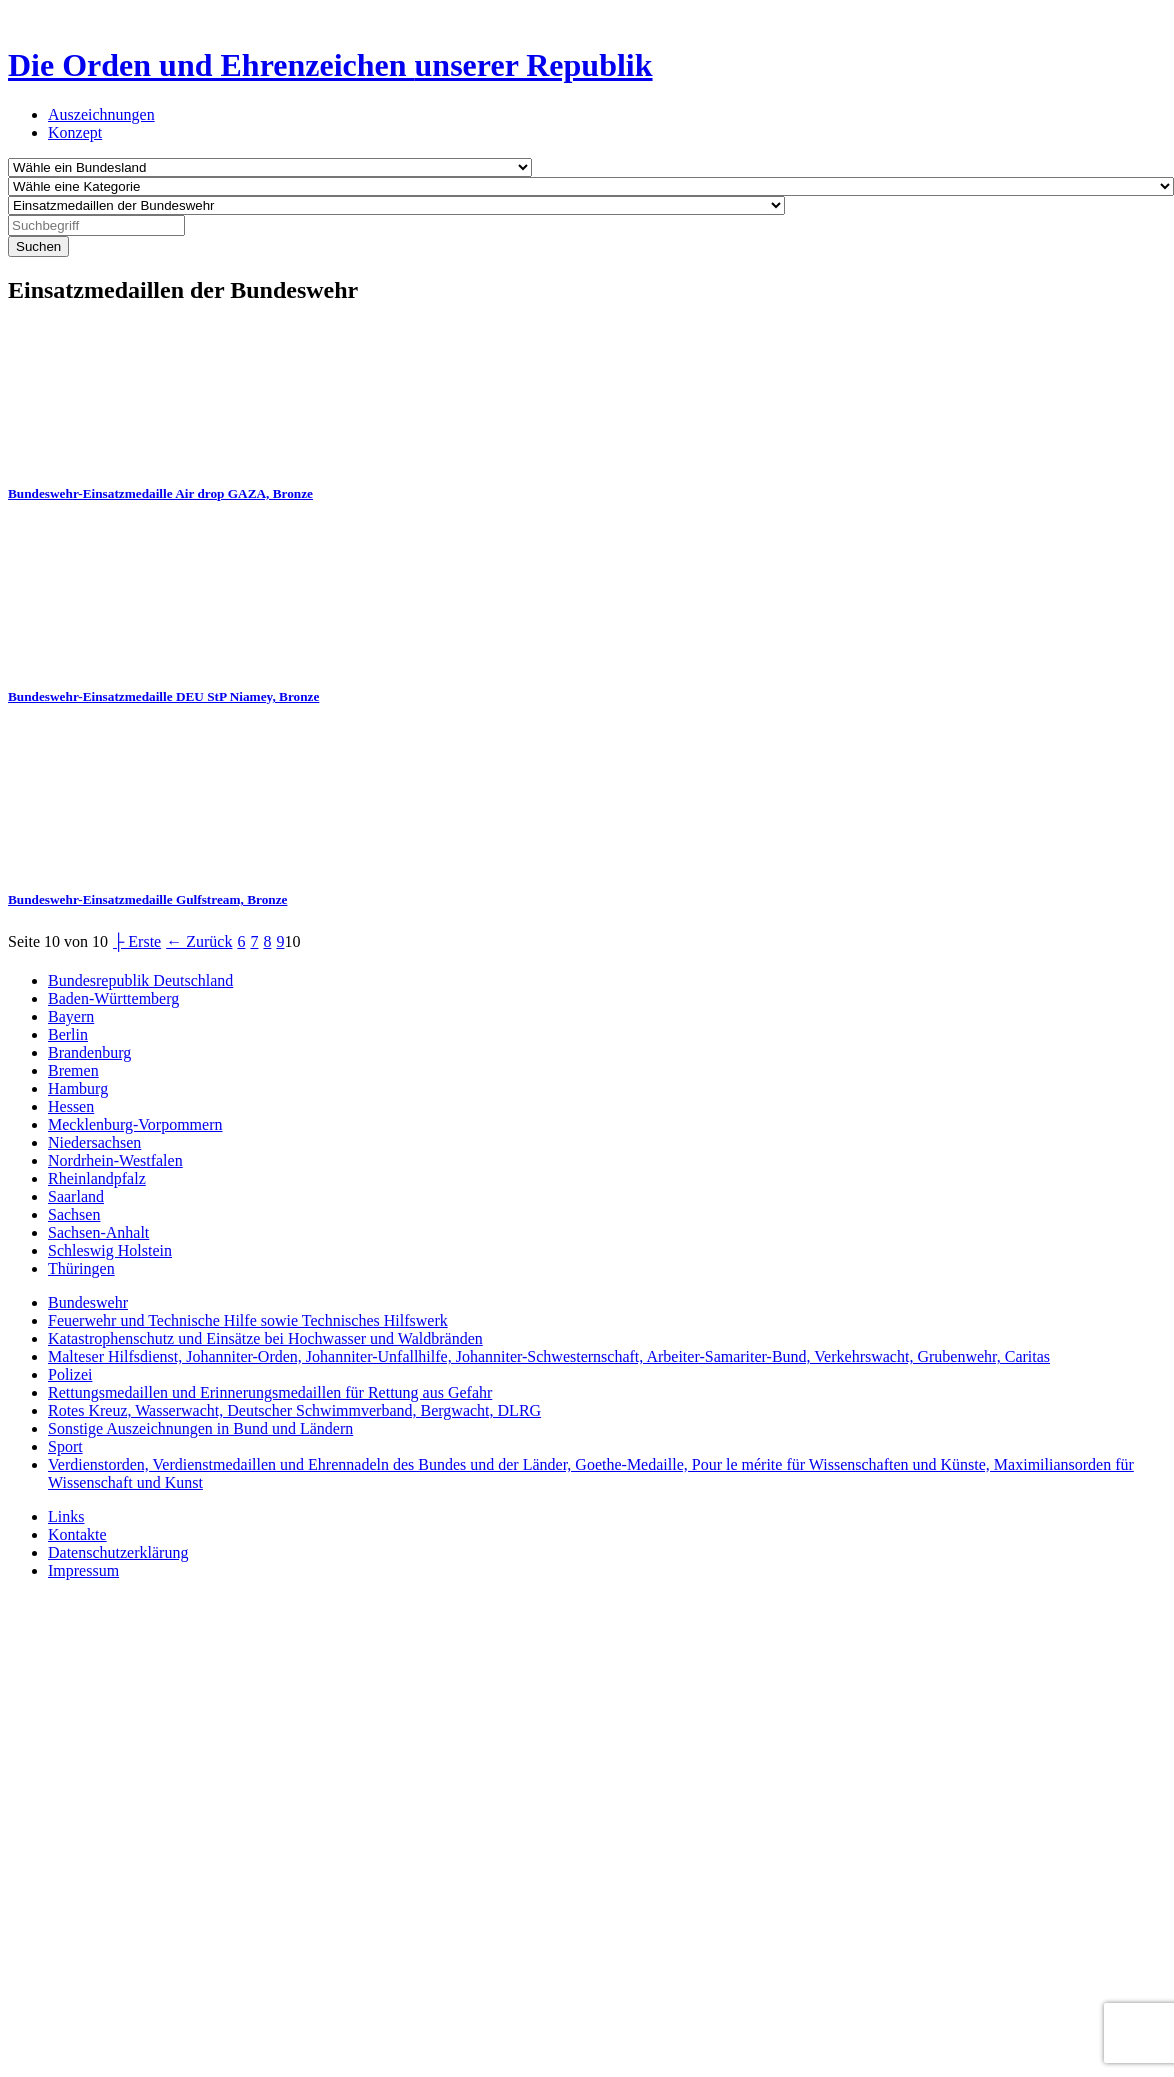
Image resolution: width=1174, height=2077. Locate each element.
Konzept (75, 132)
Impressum (83, 1570)
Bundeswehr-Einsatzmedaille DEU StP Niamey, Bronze (163, 696)
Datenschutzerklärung (118, 1552)
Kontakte (77, 1534)
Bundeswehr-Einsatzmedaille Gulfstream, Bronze (147, 899)
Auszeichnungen (101, 114)
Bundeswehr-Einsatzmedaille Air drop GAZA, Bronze (160, 493)
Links (66, 1516)
